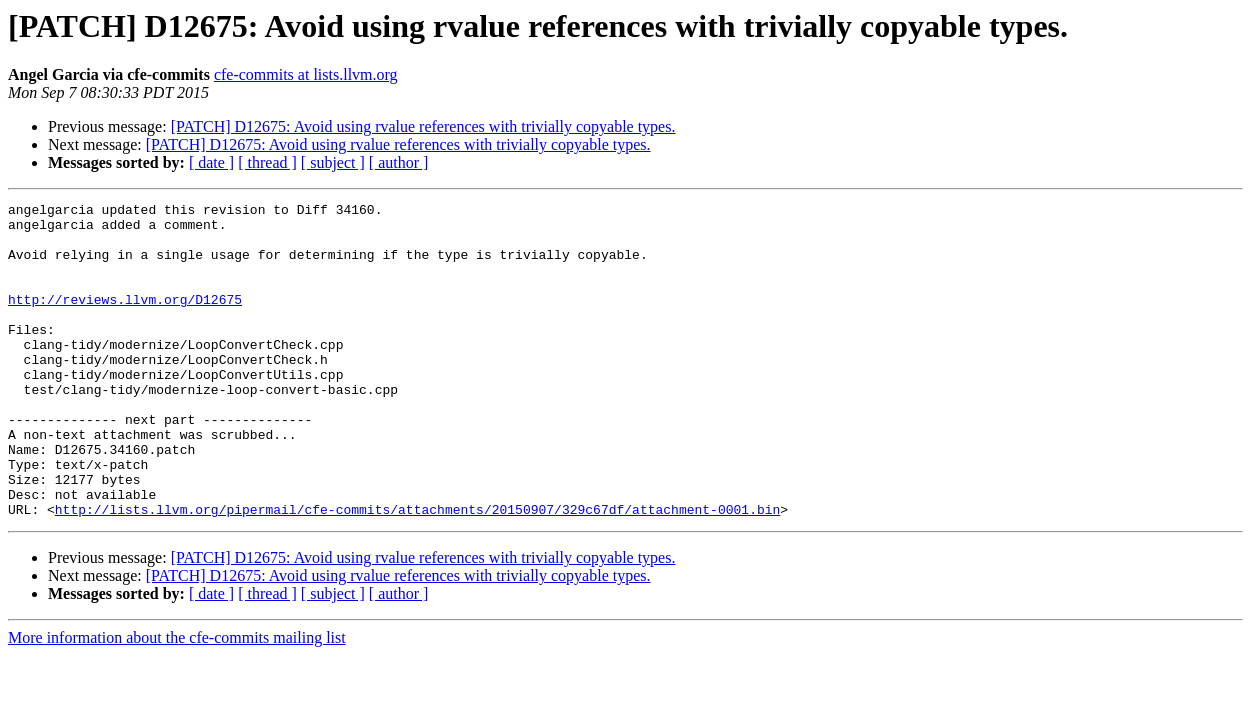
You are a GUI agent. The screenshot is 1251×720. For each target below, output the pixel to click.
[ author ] (399, 162)
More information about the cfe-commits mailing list (177, 700)
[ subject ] (333, 162)
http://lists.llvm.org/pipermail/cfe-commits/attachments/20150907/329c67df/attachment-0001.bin (417, 572)
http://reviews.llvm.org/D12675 (125, 320)
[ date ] (211, 162)
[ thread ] (267, 162)
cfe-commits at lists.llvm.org (306, 74)
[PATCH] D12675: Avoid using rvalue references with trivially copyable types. (423, 126)
